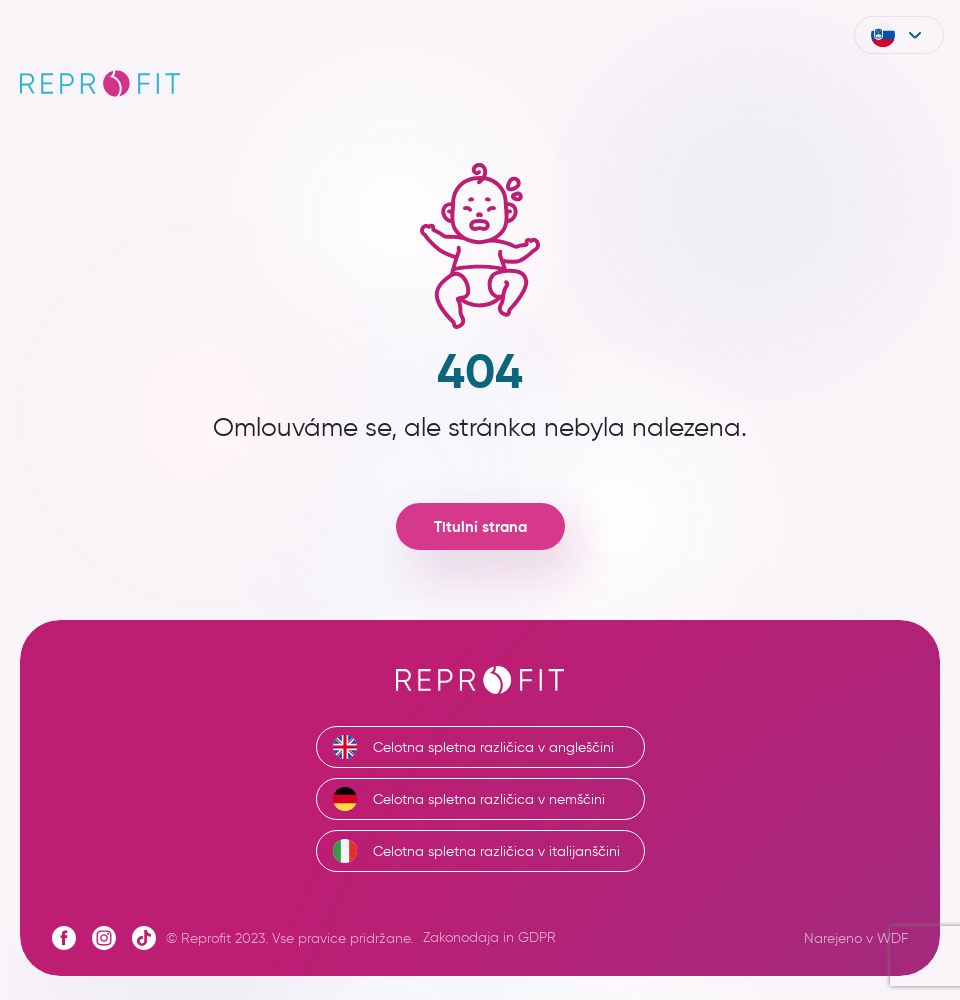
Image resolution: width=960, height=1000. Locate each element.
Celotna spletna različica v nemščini (469, 799)
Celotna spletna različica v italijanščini (476, 851)
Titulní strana (480, 526)
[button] (899, 35)
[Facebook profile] (64, 938)
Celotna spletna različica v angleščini (473, 747)
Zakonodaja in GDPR (489, 937)
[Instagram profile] (104, 938)
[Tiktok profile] (144, 938)
